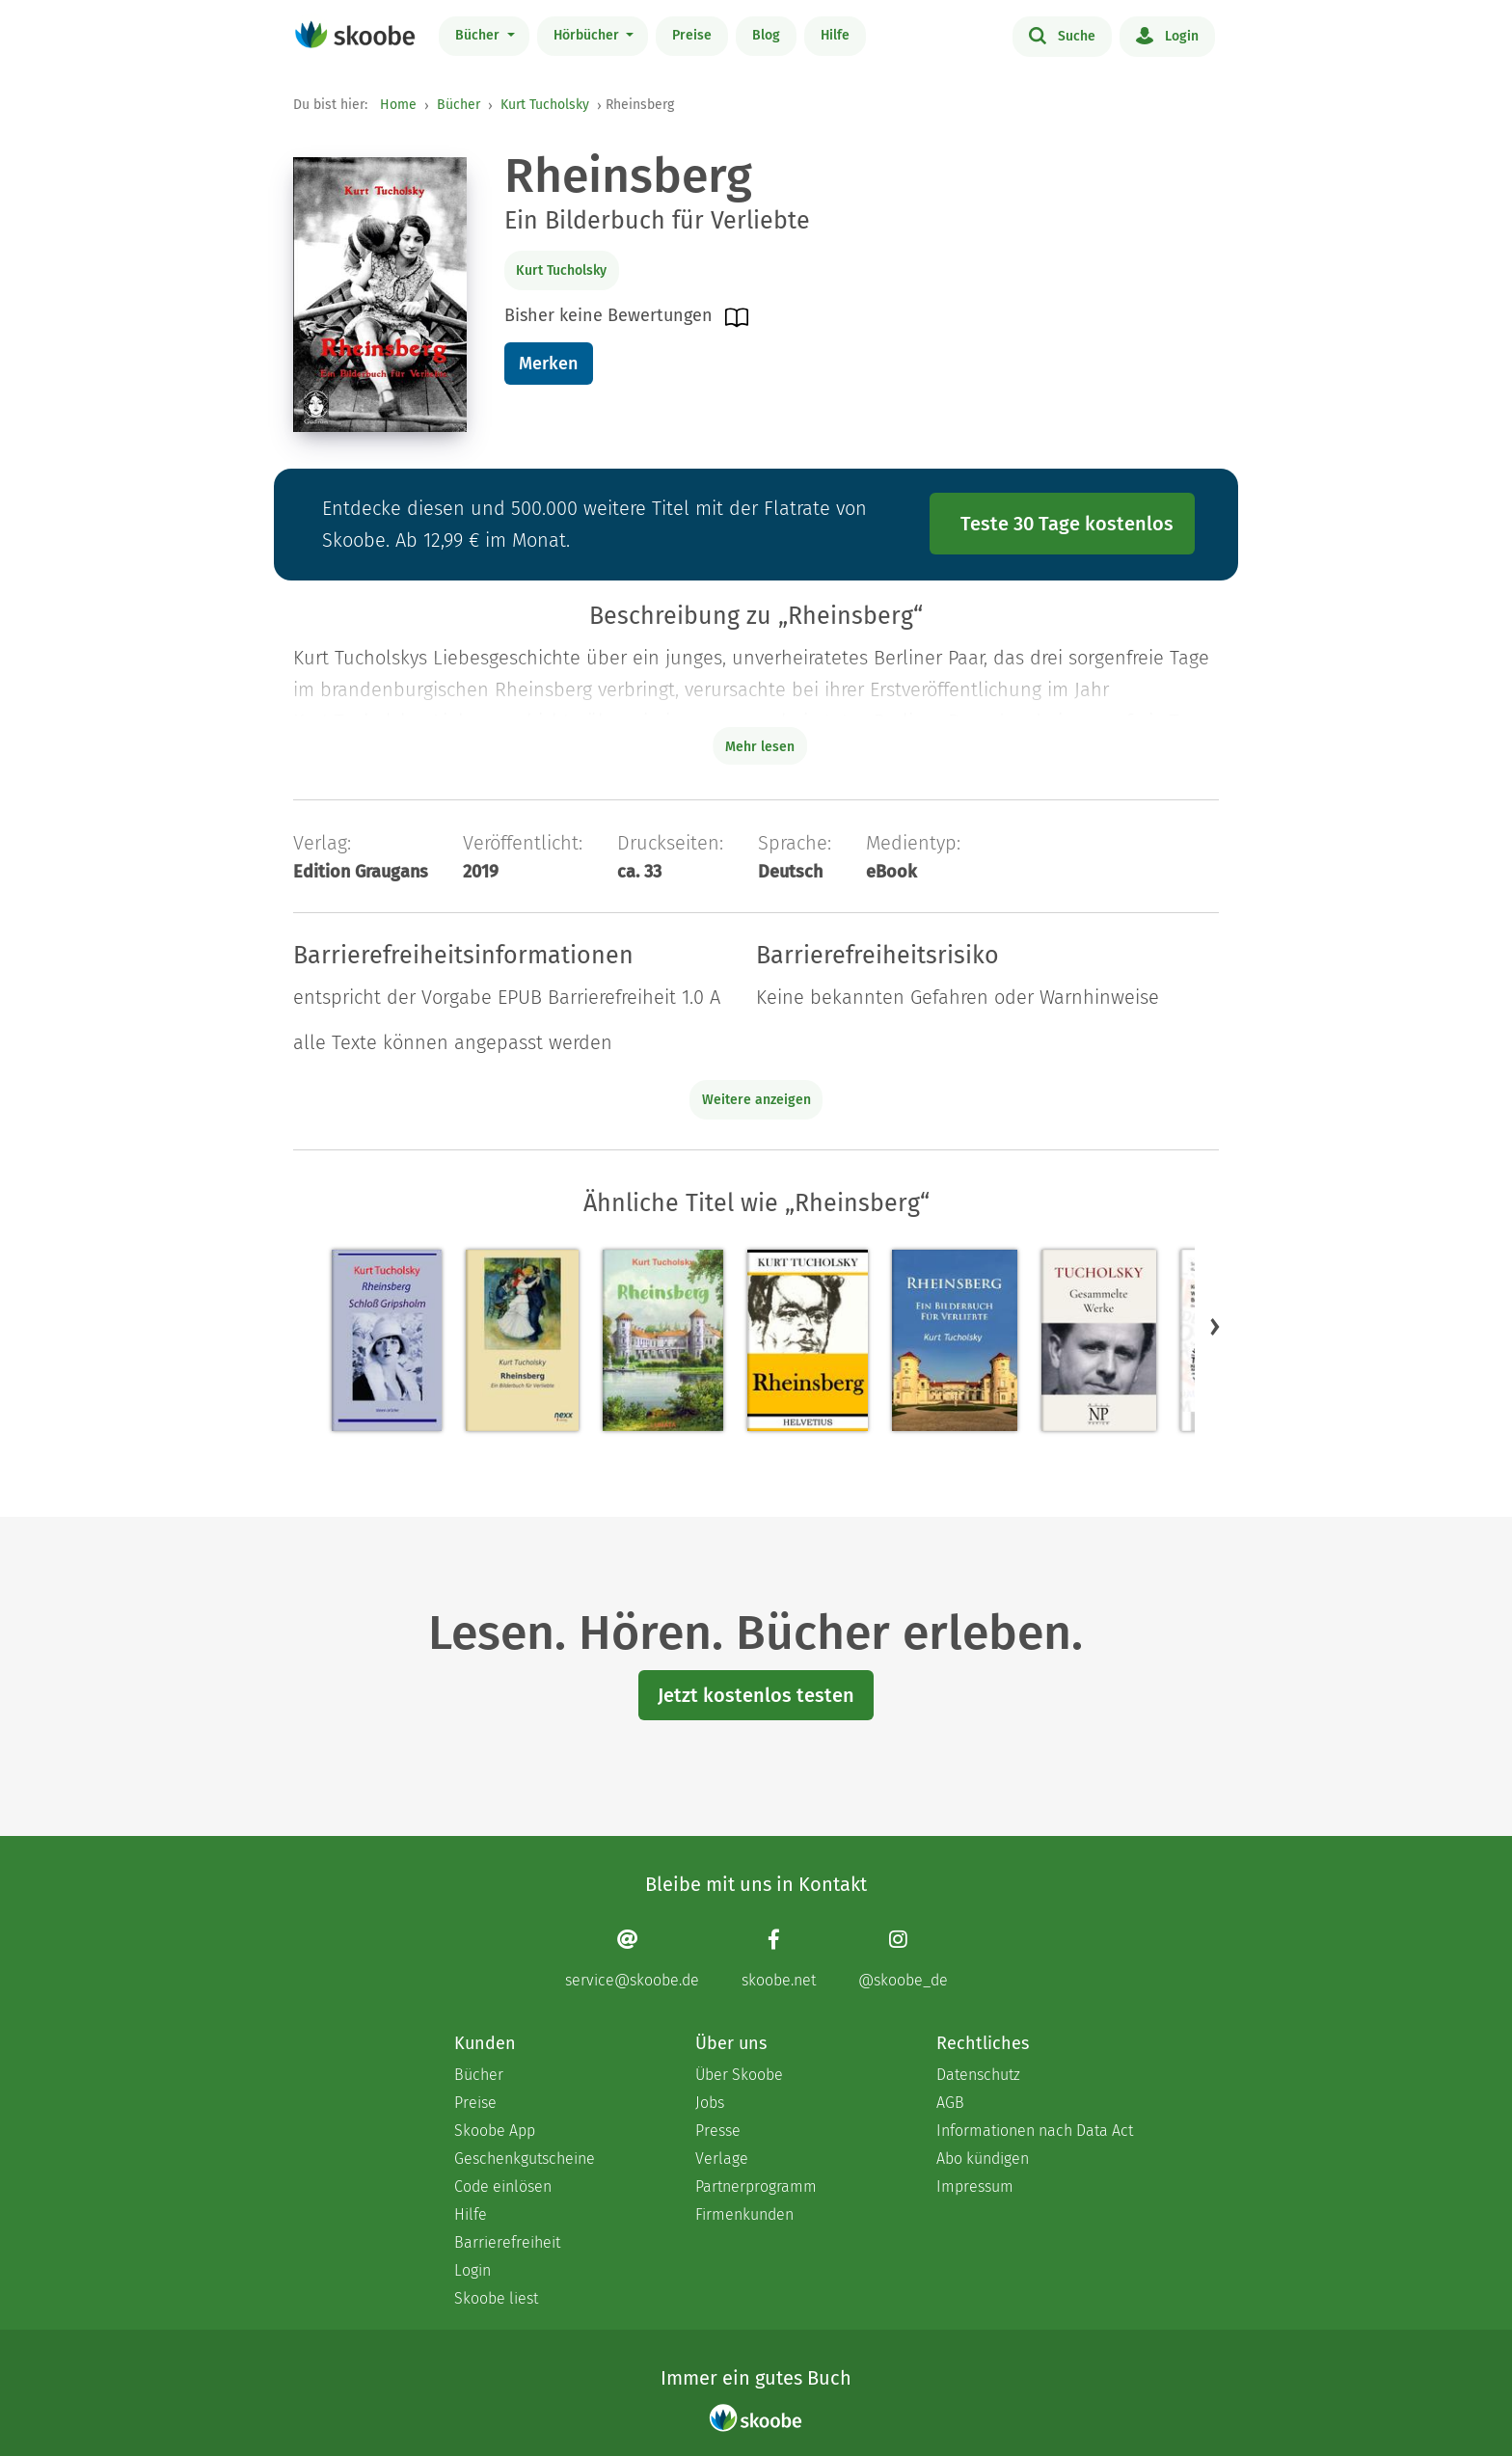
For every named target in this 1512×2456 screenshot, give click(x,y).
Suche (1062, 34)
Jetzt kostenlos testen (756, 1695)
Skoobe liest (496, 2298)
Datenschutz (978, 2074)
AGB (950, 2102)
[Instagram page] (903, 1959)
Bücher (479, 35)
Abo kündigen (982, 2158)
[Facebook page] (778, 1959)
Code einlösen (503, 2186)
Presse (718, 2130)
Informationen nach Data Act (1034, 2130)
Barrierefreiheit (507, 2242)
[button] (1215, 1326)
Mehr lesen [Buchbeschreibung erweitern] (760, 747)
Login (1167, 34)
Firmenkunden (744, 2214)
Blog (766, 35)
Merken (548, 363)
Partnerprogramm (756, 2186)
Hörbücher (588, 35)
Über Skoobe (739, 2074)
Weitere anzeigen (756, 1100)
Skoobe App (494, 2130)
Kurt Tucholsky (544, 104)
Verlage (721, 2158)
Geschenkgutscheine (524, 2158)
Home (398, 104)
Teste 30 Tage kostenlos (1067, 523)
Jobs (709, 2102)
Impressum (974, 2186)
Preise (692, 35)
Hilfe (835, 35)
